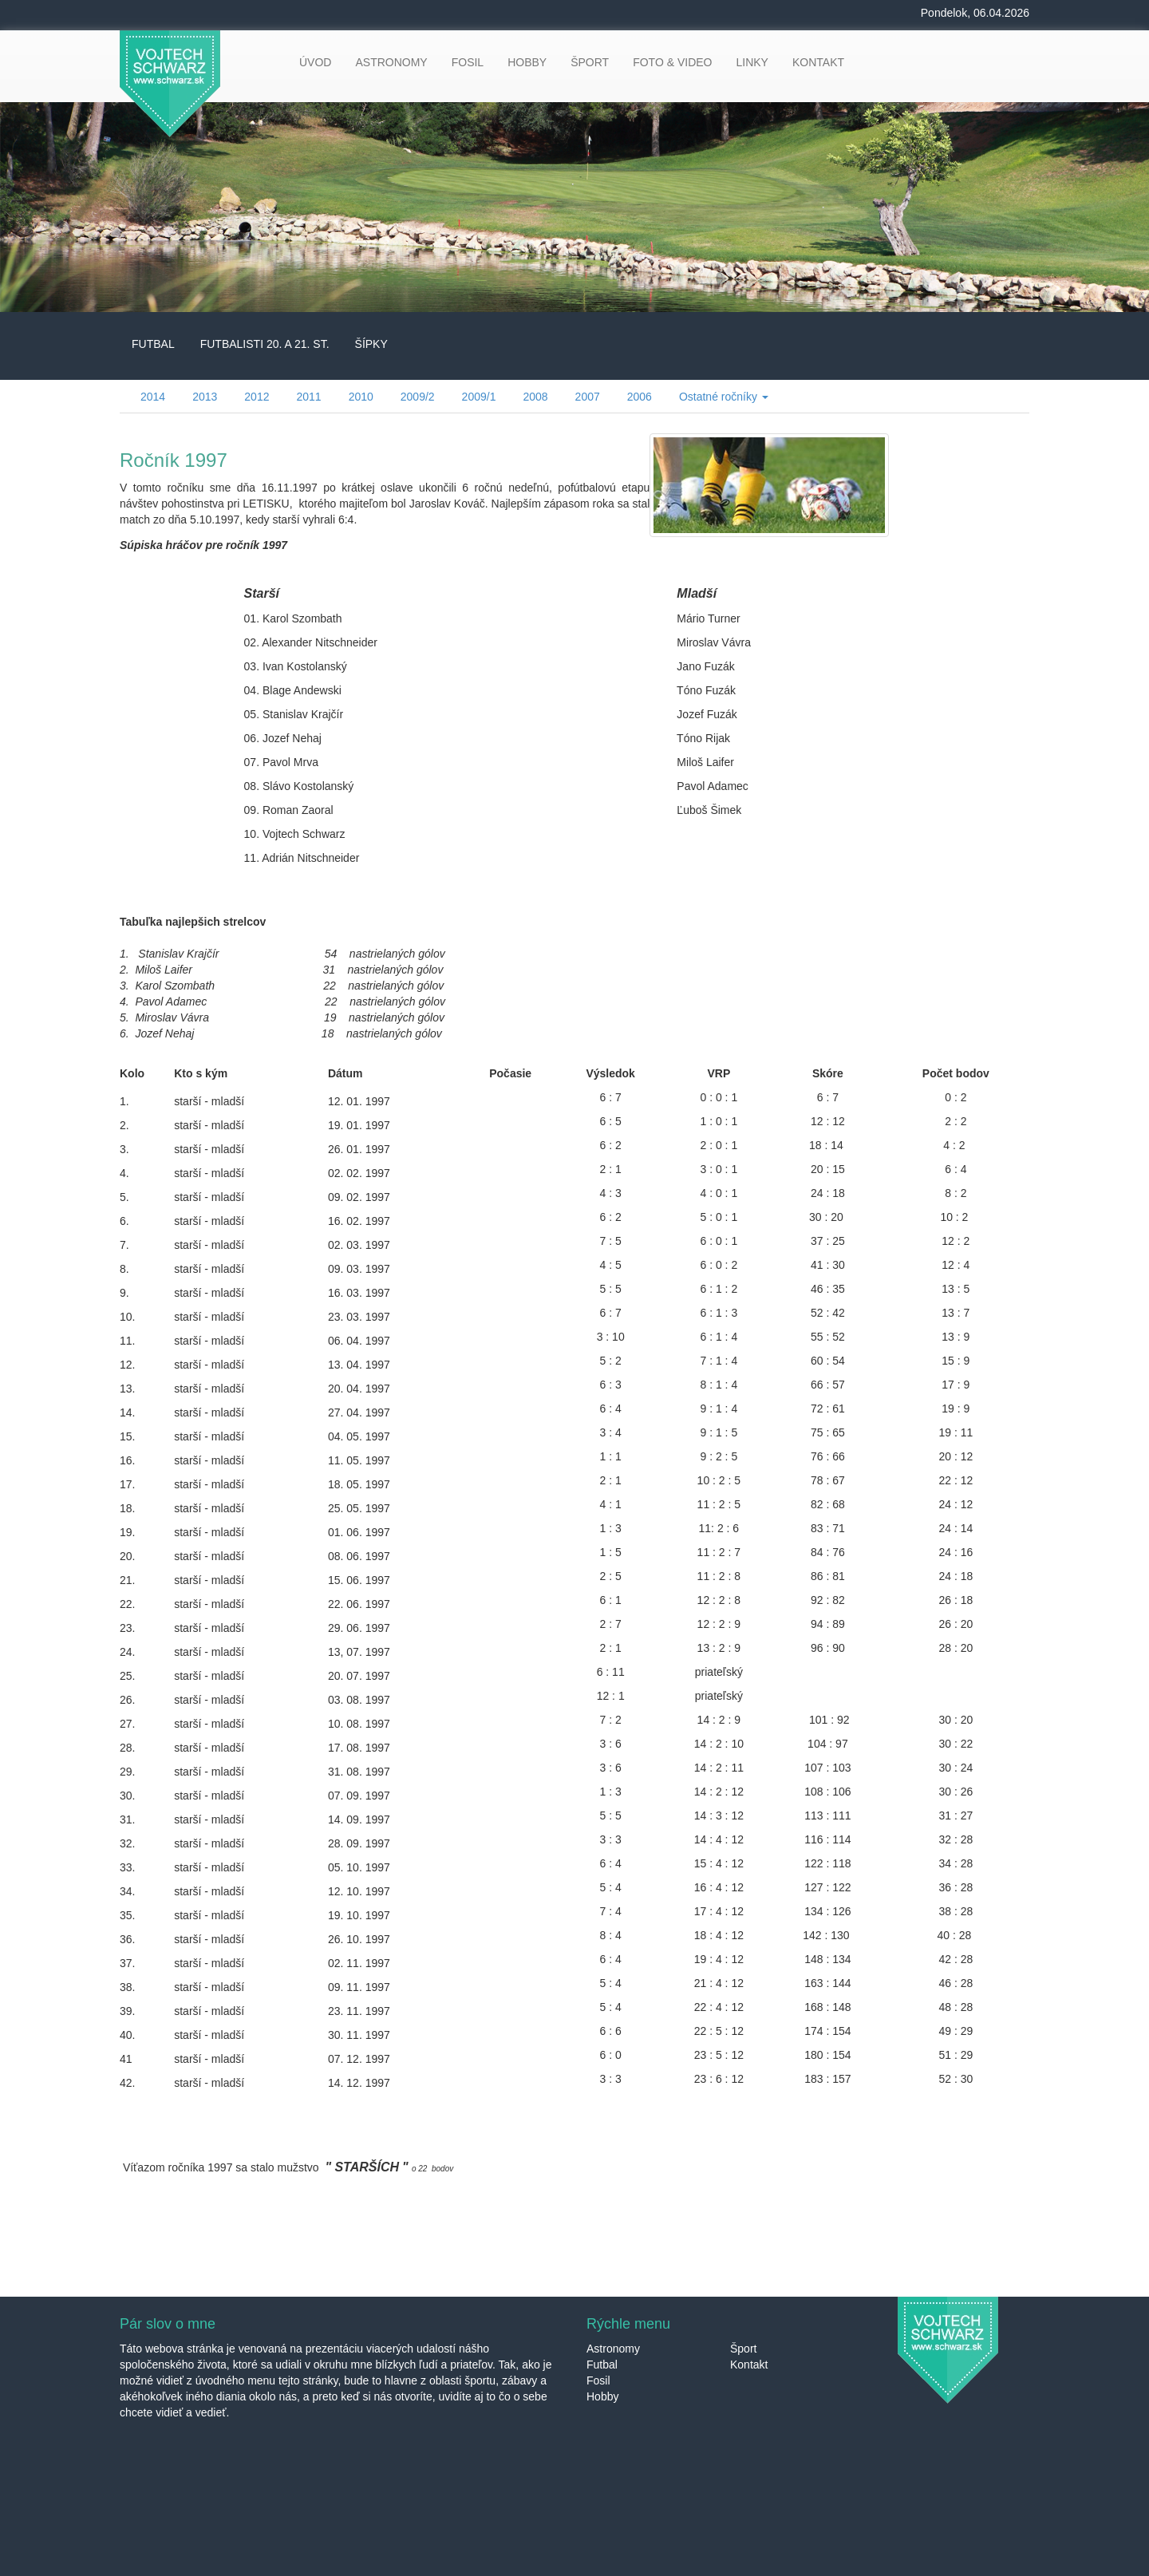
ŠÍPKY (371, 344)
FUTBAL (153, 344)
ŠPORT (590, 62)
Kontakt (749, 2364)
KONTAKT (818, 62)
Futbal (602, 2364)
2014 (152, 396)
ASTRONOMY (391, 62)
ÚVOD (315, 62)
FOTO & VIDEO (672, 62)
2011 (308, 396)
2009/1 (479, 396)
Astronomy (613, 2348)
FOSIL (468, 62)
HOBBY (527, 62)
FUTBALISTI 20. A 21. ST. (265, 344)
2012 (256, 396)
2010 (361, 396)
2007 (587, 396)
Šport (743, 2348)
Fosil (598, 2380)
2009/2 (418, 396)
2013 (204, 396)
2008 (535, 396)
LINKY (752, 62)
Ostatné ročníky (723, 396)
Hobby (602, 2396)
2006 (639, 396)
